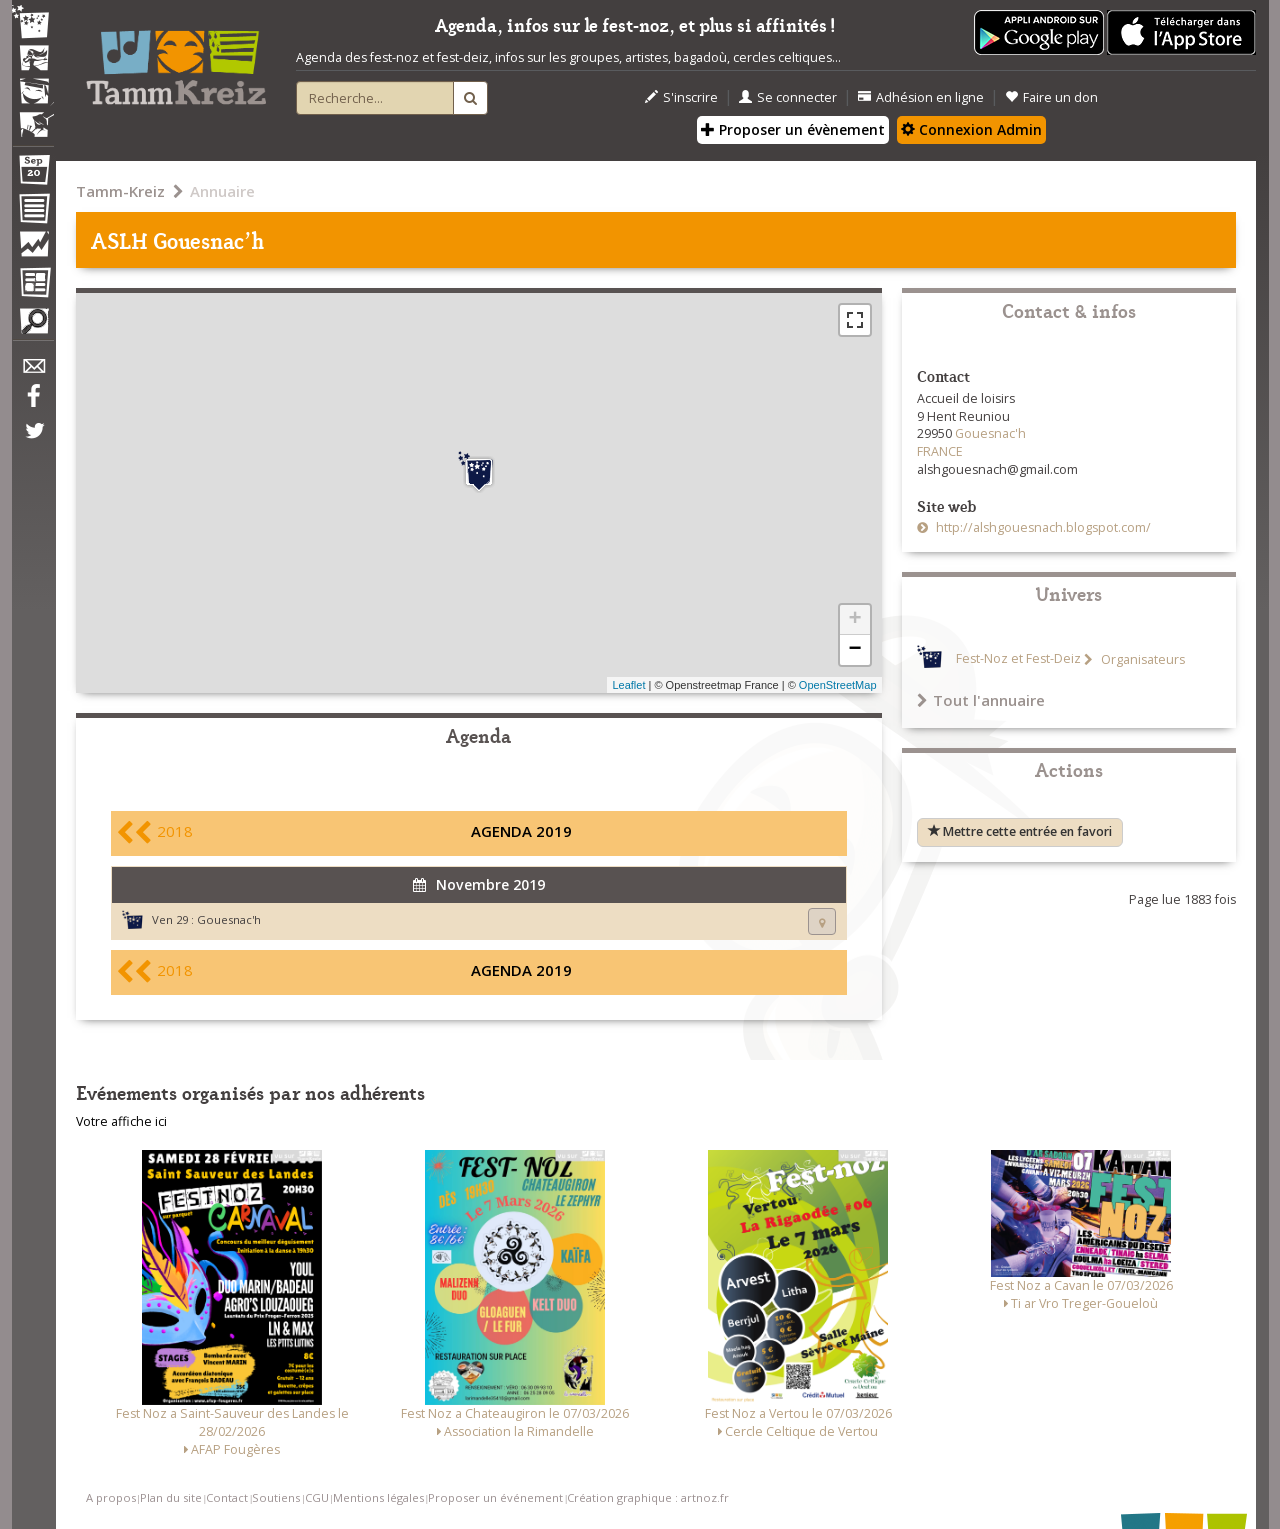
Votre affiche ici (121, 1121)
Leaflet (628, 685)
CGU (317, 1497)
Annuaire (222, 191)
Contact (227, 1497)
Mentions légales (378, 1497)
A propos (111, 1497)
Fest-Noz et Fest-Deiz (1018, 659)
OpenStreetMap (838, 685)
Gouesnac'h (229, 919)
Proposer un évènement (793, 129)
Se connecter (788, 97)
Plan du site (171, 1497)
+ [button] (854, 620)
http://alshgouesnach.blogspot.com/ (1042, 527)
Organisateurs (1141, 659)
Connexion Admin (971, 129)
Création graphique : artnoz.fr (648, 1497)
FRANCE (940, 451)
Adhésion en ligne (921, 97)
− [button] (854, 650)
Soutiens (276, 1497)
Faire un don (1051, 97)
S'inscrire (681, 97)
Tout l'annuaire (981, 700)
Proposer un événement (495, 1497)
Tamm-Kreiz (120, 191)
